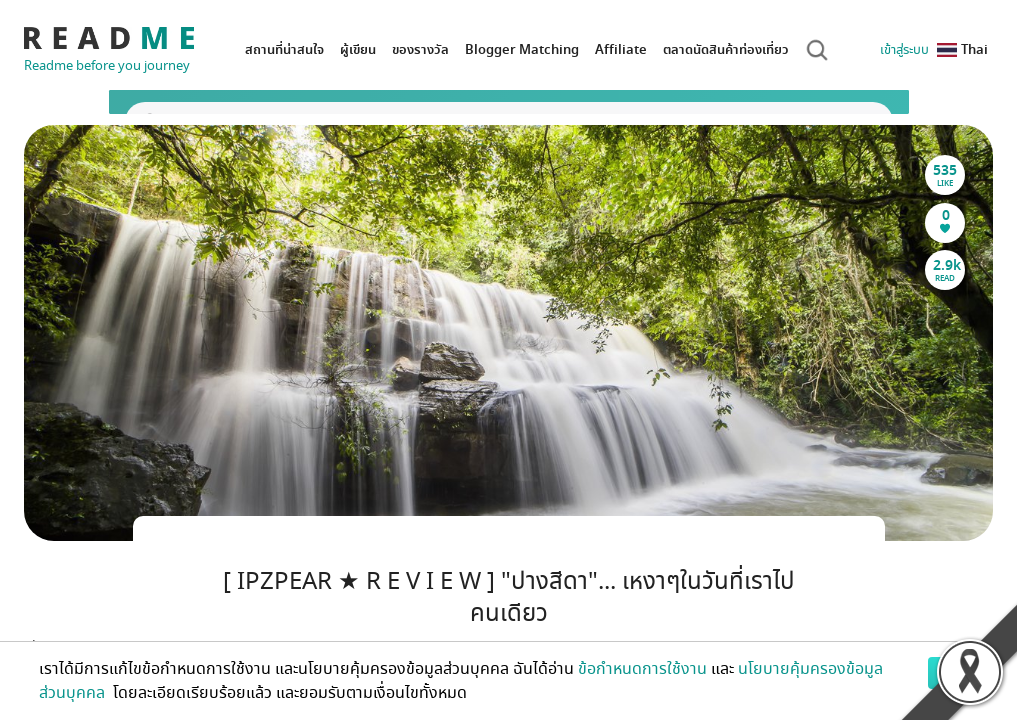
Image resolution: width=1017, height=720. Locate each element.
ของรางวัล (420, 49)
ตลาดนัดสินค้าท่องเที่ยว (726, 49)
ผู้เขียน (358, 49)
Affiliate (621, 49)
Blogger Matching (522, 49)
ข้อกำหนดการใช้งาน (642, 669)
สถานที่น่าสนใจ (284, 49)
